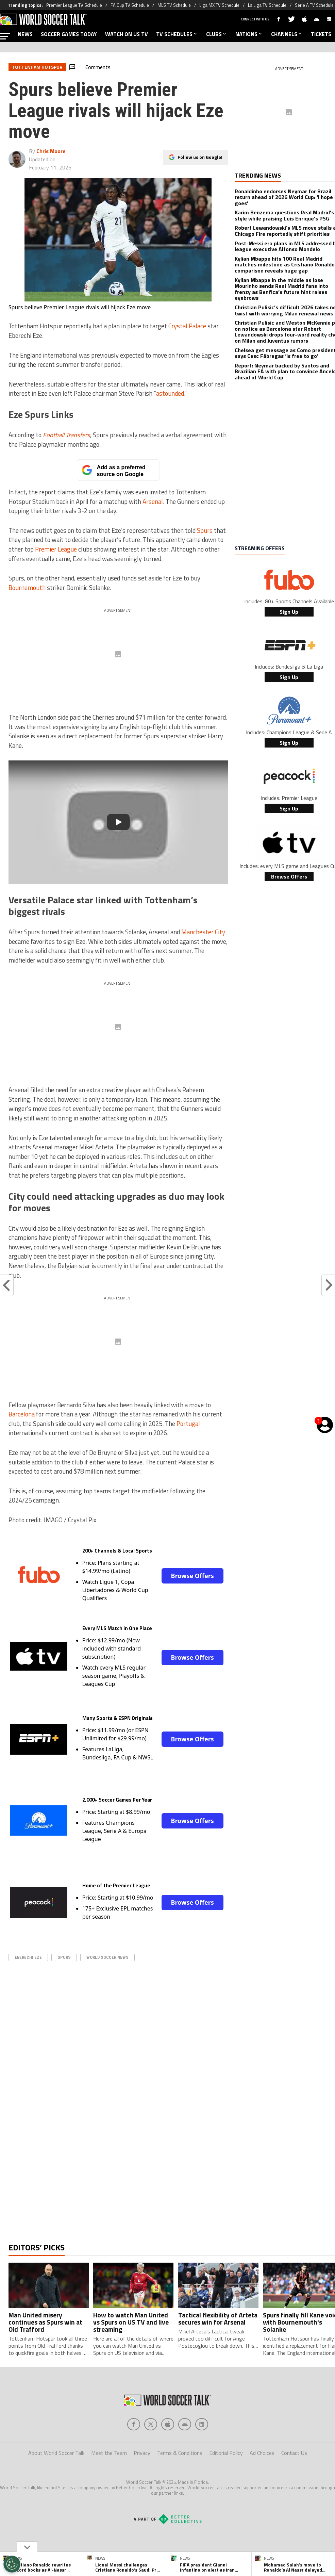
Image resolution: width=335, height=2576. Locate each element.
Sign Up (289, 612)
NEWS (25, 34)
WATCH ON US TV (126, 34)
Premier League (56, 549)
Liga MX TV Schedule (219, 5)
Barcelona (22, 1414)
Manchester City (203, 932)
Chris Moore (51, 151)
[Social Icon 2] (168, 2451)
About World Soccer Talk (56, 2480)
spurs (64, 1957)
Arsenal (153, 501)
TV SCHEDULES (177, 34)
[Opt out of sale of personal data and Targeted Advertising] (11, 2564)
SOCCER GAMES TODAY (69, 34)
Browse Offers (192, 1576)
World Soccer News (107, 1957)
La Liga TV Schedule (267, 5)
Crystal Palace (187, 326)
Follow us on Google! (200, 157)
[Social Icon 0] (134, 2451)
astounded (170, 393)
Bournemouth (27, 587)
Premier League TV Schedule (74, 5)
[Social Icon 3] (185, 2451)
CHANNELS (287, 34)
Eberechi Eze (28, 1957)
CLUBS (216, 34)
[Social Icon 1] (151, 2451)
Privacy (142, 2480)
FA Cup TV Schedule (130, 5)
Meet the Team (109, 2480)
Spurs (205, 530)
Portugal (188, 1423)
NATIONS (249, 34)
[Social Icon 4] (202, 2451)
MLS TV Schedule (174, 5)
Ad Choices (262, 2480)
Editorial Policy (226, 2480)
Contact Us (294, 2480)
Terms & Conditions (179, 2480)
